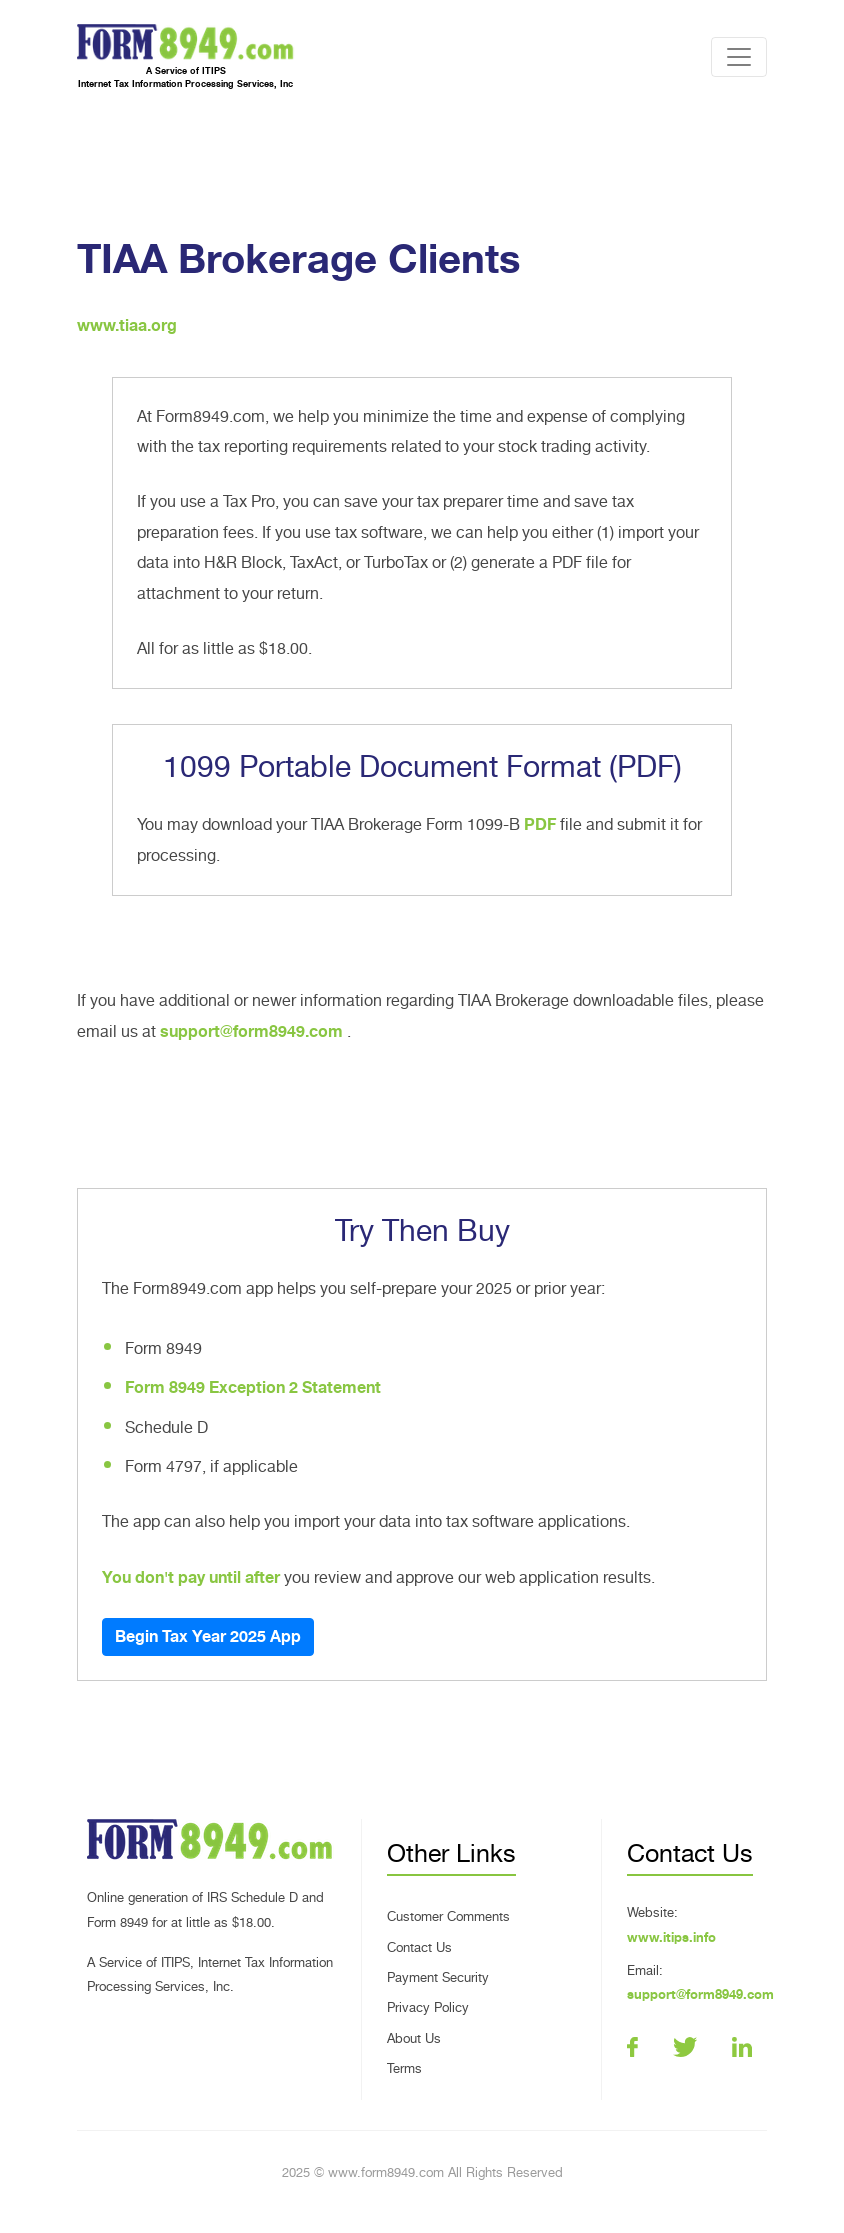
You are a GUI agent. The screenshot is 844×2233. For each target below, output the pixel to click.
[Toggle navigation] (739, 57)
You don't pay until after (191, 1578)
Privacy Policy (428, 2007)
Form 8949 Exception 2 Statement (253, 1388)
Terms (404, 2068)
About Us (414, 2038)
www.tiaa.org (127, 326)
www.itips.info (671, 1937)
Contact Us (419, 1947)
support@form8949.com (253, 1032)
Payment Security (438, 1977)
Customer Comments (448, 1916)
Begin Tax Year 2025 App (208, 1637)
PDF (540, 825)
